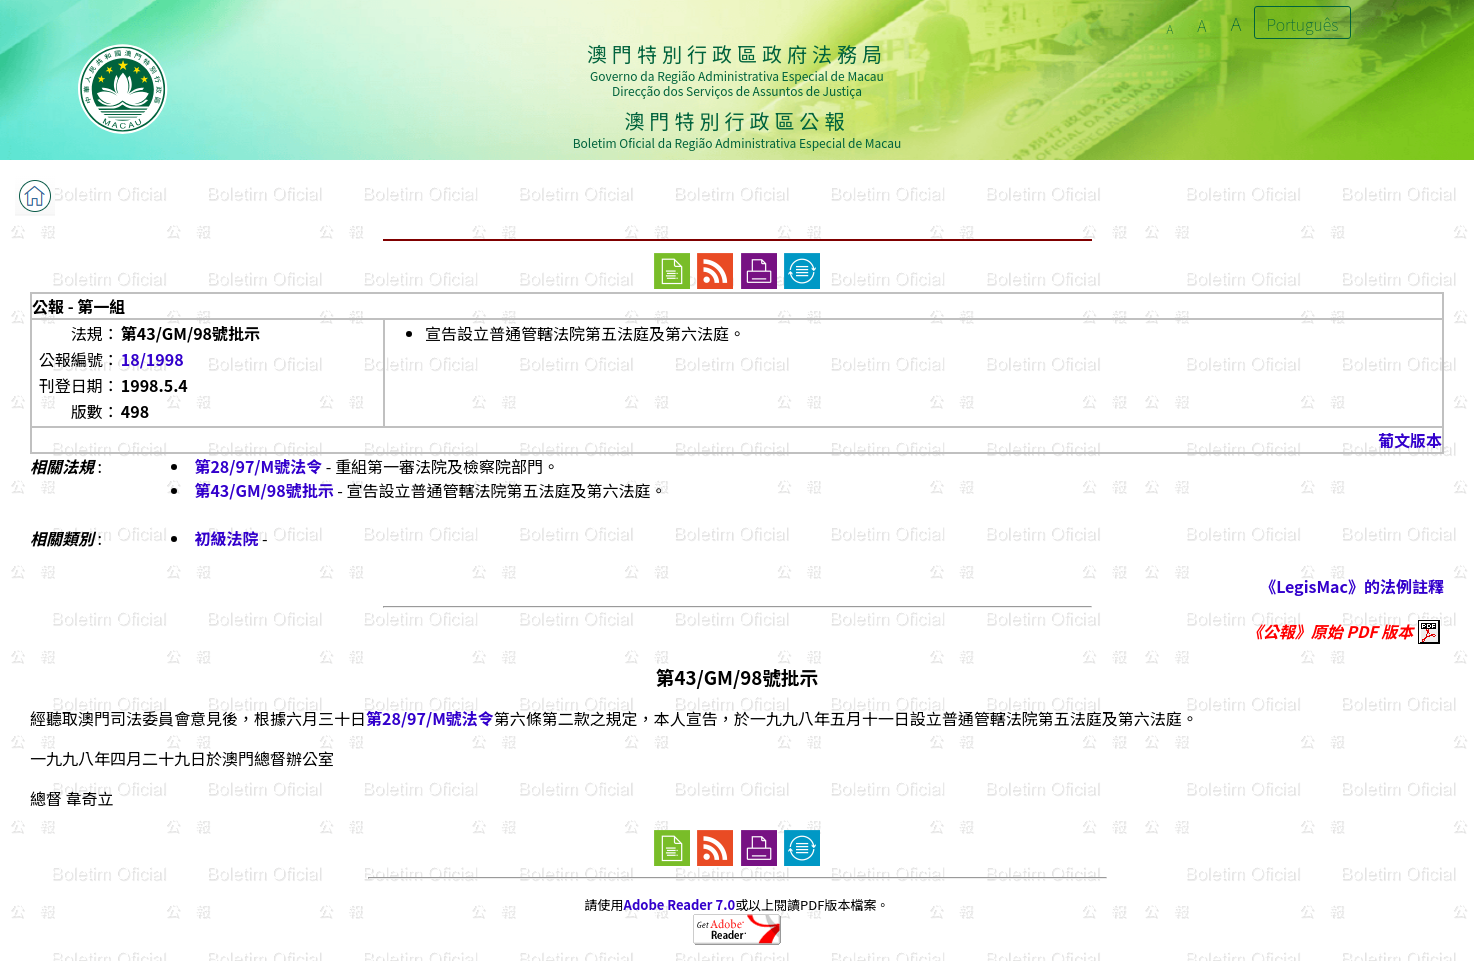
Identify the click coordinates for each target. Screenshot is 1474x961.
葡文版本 (1410, 440)
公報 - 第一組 (78, 306)
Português (1303, 24)
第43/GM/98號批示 (263, 490)
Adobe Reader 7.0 (679, 904)
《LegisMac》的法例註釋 (1352, 586)
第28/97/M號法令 (258, 466)
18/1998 (152, 359)
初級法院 (226, 538)
